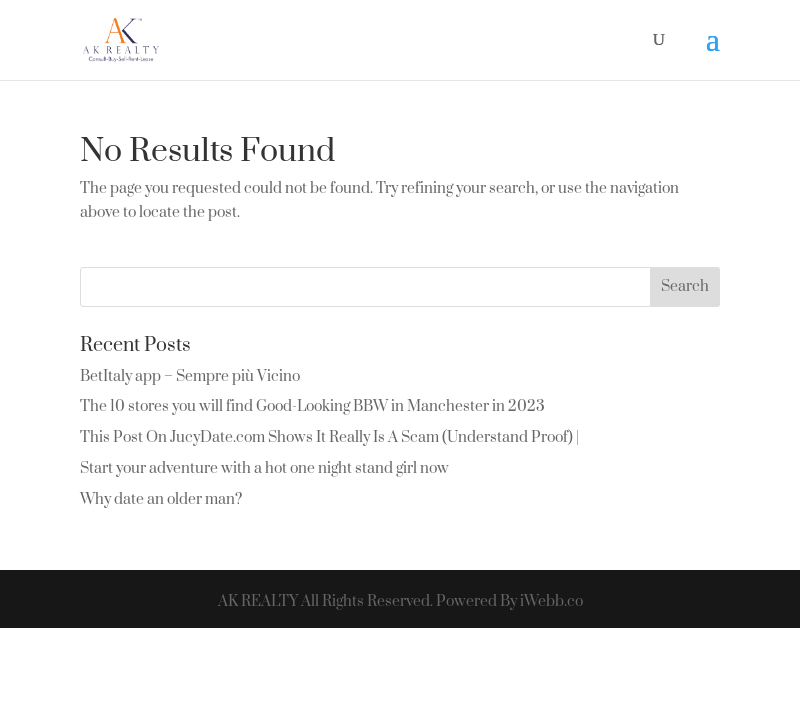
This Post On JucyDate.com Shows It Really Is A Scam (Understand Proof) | (329, 437)
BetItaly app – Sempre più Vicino (190, 376)
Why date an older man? (161, 499)
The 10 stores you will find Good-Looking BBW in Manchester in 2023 (312, 406)
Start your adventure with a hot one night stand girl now (264, 468)
